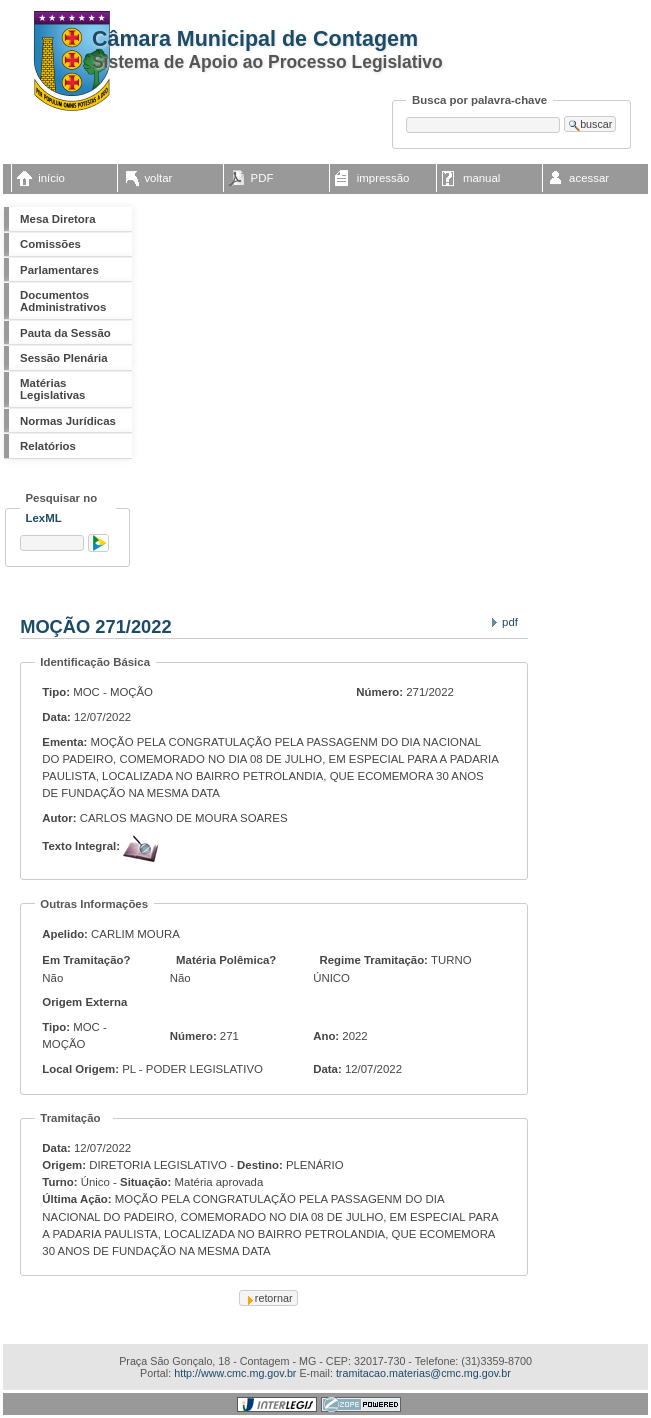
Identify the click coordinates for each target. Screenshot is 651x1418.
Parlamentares (59, 270)
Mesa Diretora (57, 219)
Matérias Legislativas (52, 389)
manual (481, 178)
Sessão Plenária (64, 358)
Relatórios (48, 446)
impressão (383, 178)
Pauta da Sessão (65, 333)
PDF (262, 178)
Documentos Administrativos (63, 301)
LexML (44, 518)
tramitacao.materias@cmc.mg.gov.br (423, 1373)
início (51, 178)
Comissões (50, 244)
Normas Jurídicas (68, 421)
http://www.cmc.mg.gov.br (235, 1373)
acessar (589, 178)
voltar (158, 178)
